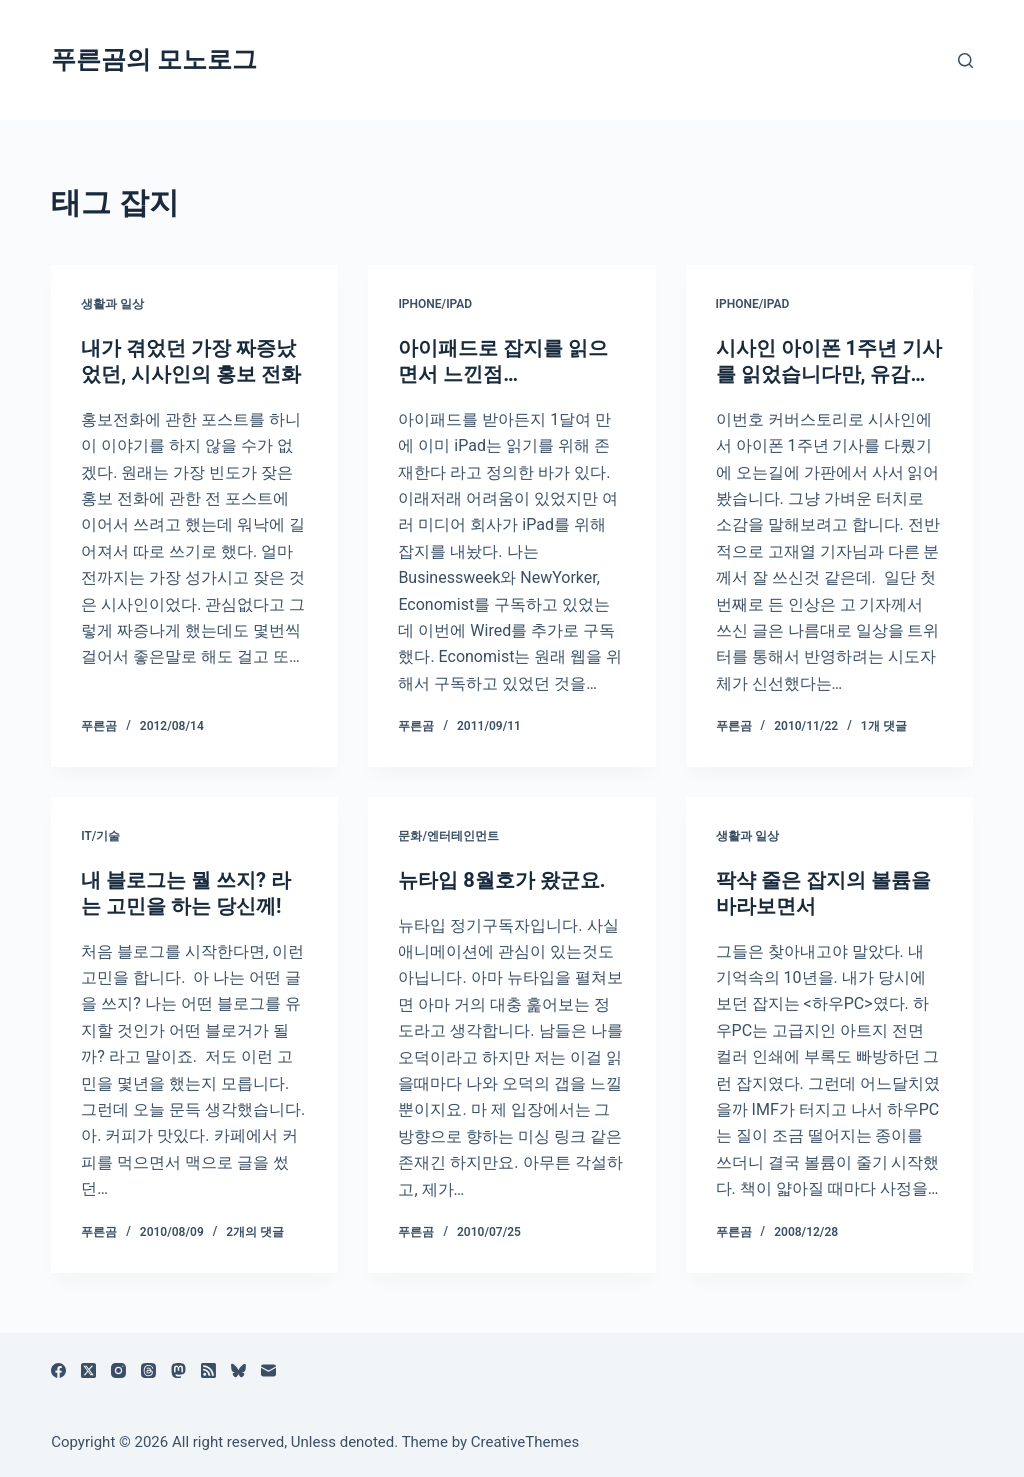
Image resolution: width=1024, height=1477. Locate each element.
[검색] (965, 60)
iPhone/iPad (435, 304)
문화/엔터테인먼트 (448, 836)
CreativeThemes (525, 1442)
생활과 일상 (112, 304)
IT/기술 (100, 836)
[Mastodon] (178, 1370)
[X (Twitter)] (88, 1370)
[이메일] (268, 1370)
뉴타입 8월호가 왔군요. (501, 880)
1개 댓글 (884, 726)
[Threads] (148, 1370)
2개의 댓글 (255, 1232)
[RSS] (208, 1370)
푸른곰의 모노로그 (154, 59)
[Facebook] (58, 1370)
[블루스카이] (238, 1370)
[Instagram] (118, 1370)
